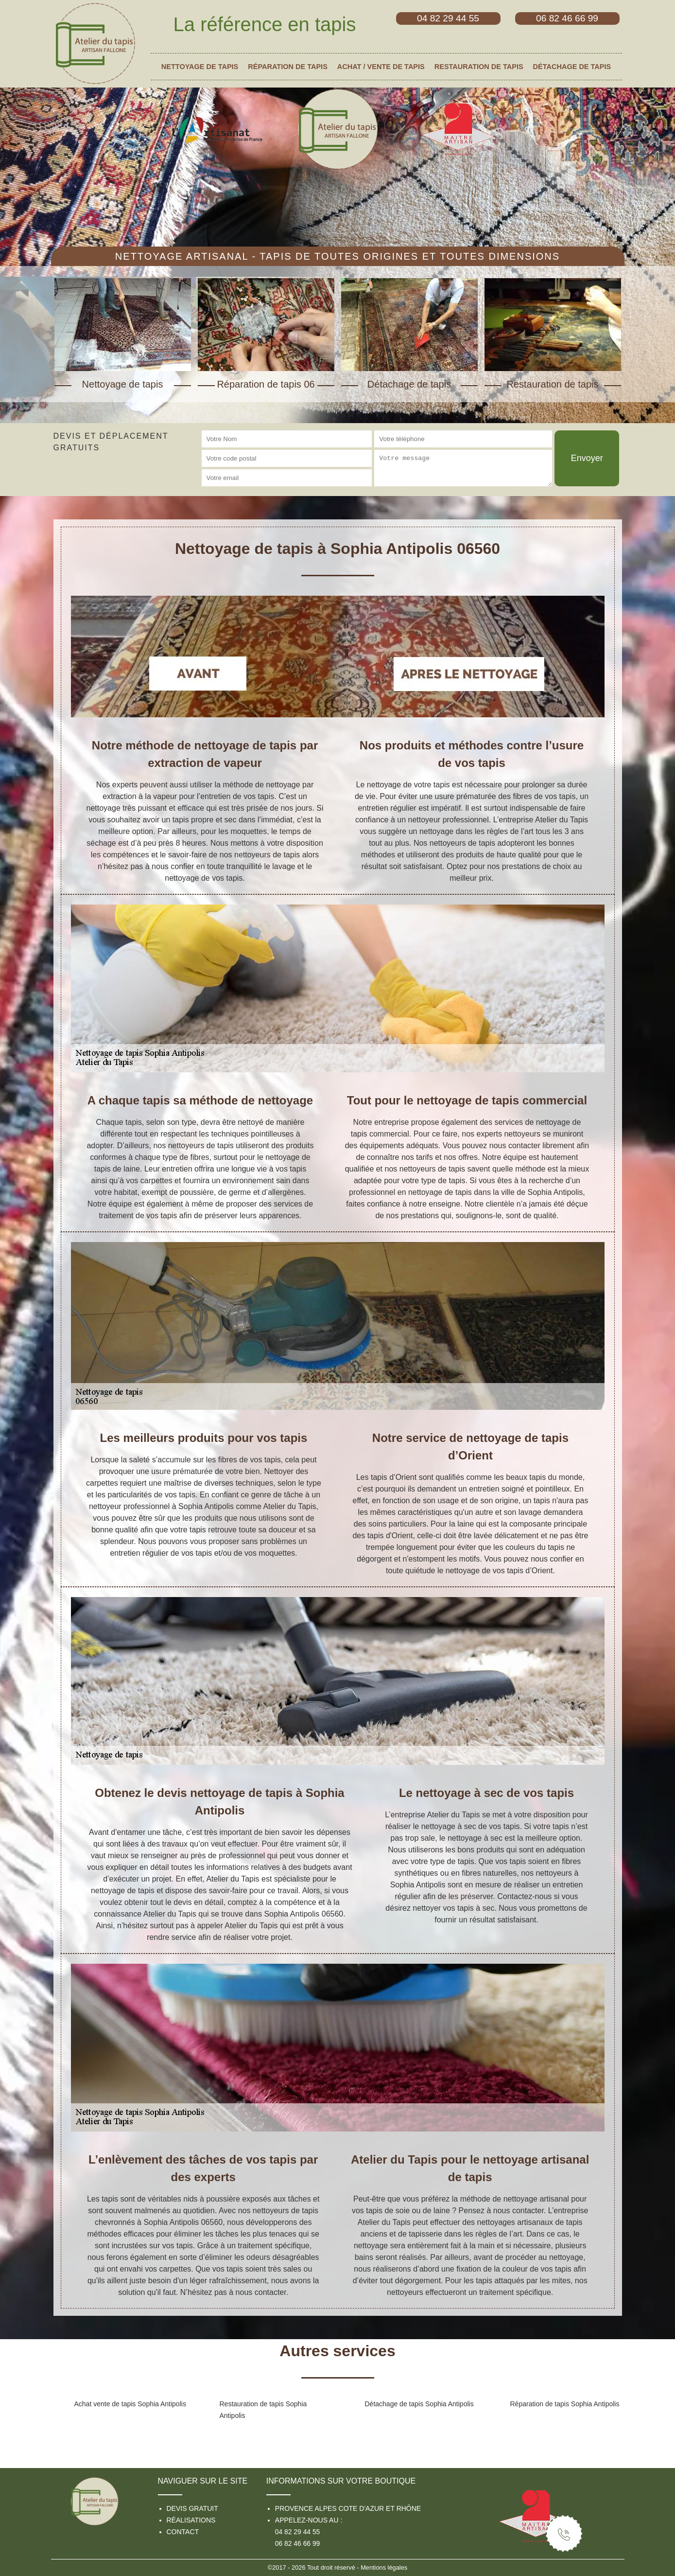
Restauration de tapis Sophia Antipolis (263, 2409)
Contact (183, 2532)
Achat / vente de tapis (381, 67)
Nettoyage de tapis (199, 67)
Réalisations (191, 2520)
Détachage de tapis (572, 67)
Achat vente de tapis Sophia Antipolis (130, 2404)
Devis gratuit (192, 2508)
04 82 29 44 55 (297, 2532)
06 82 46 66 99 (297, 2543)
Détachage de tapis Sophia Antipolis (419, 2404)
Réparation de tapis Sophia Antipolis (565, 2404)
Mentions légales (384, 2567)
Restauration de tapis (478, 67)
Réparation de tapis (288, 67)
